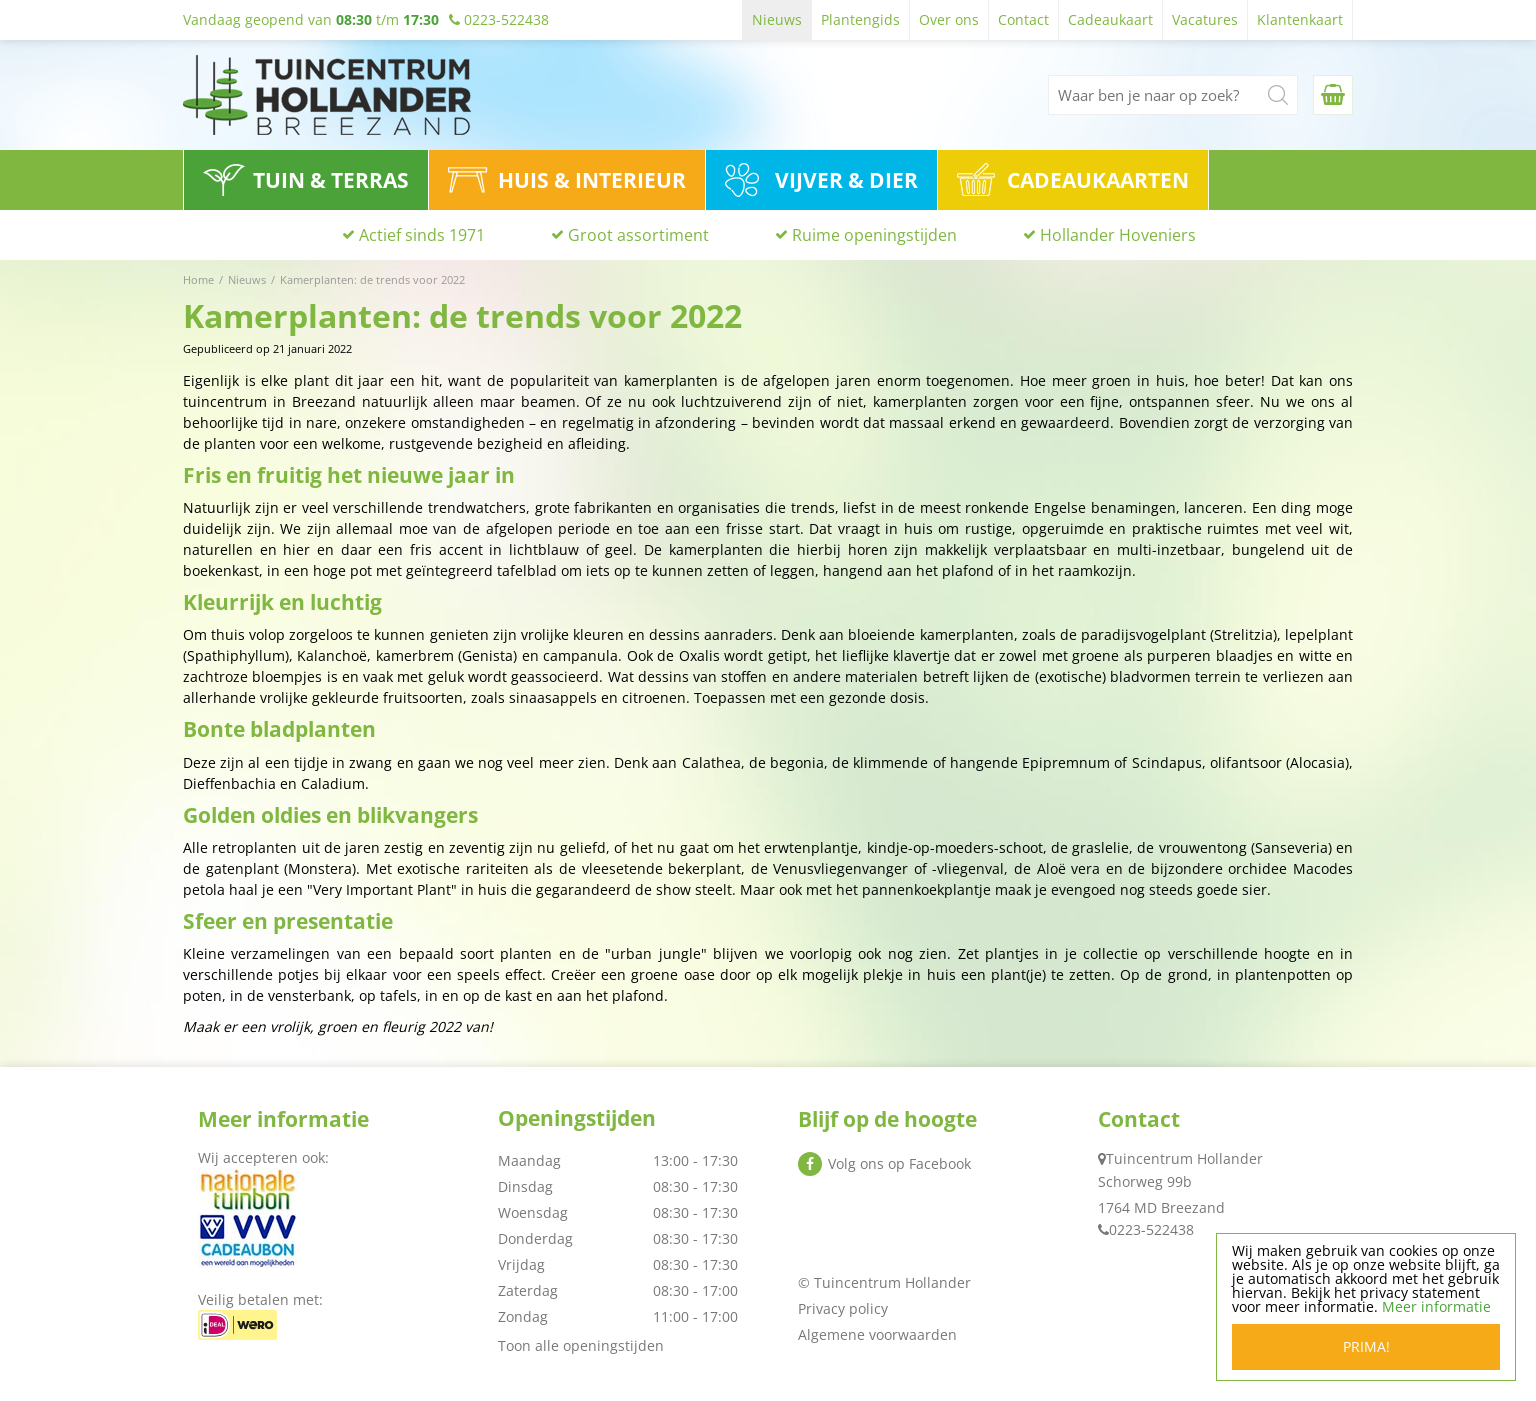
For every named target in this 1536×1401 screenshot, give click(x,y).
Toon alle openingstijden (581, 1345)
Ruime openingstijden (874, 235)
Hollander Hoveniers (1118, 235)
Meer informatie (1436, 1306)
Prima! (1366, 1346)
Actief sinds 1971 (422, 235)
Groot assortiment (638, 235)
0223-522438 (1151, 1229)
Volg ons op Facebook (899, 1163)
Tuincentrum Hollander (1184, 1158)
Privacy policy (843, 1308)
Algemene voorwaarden (877, 1334)
